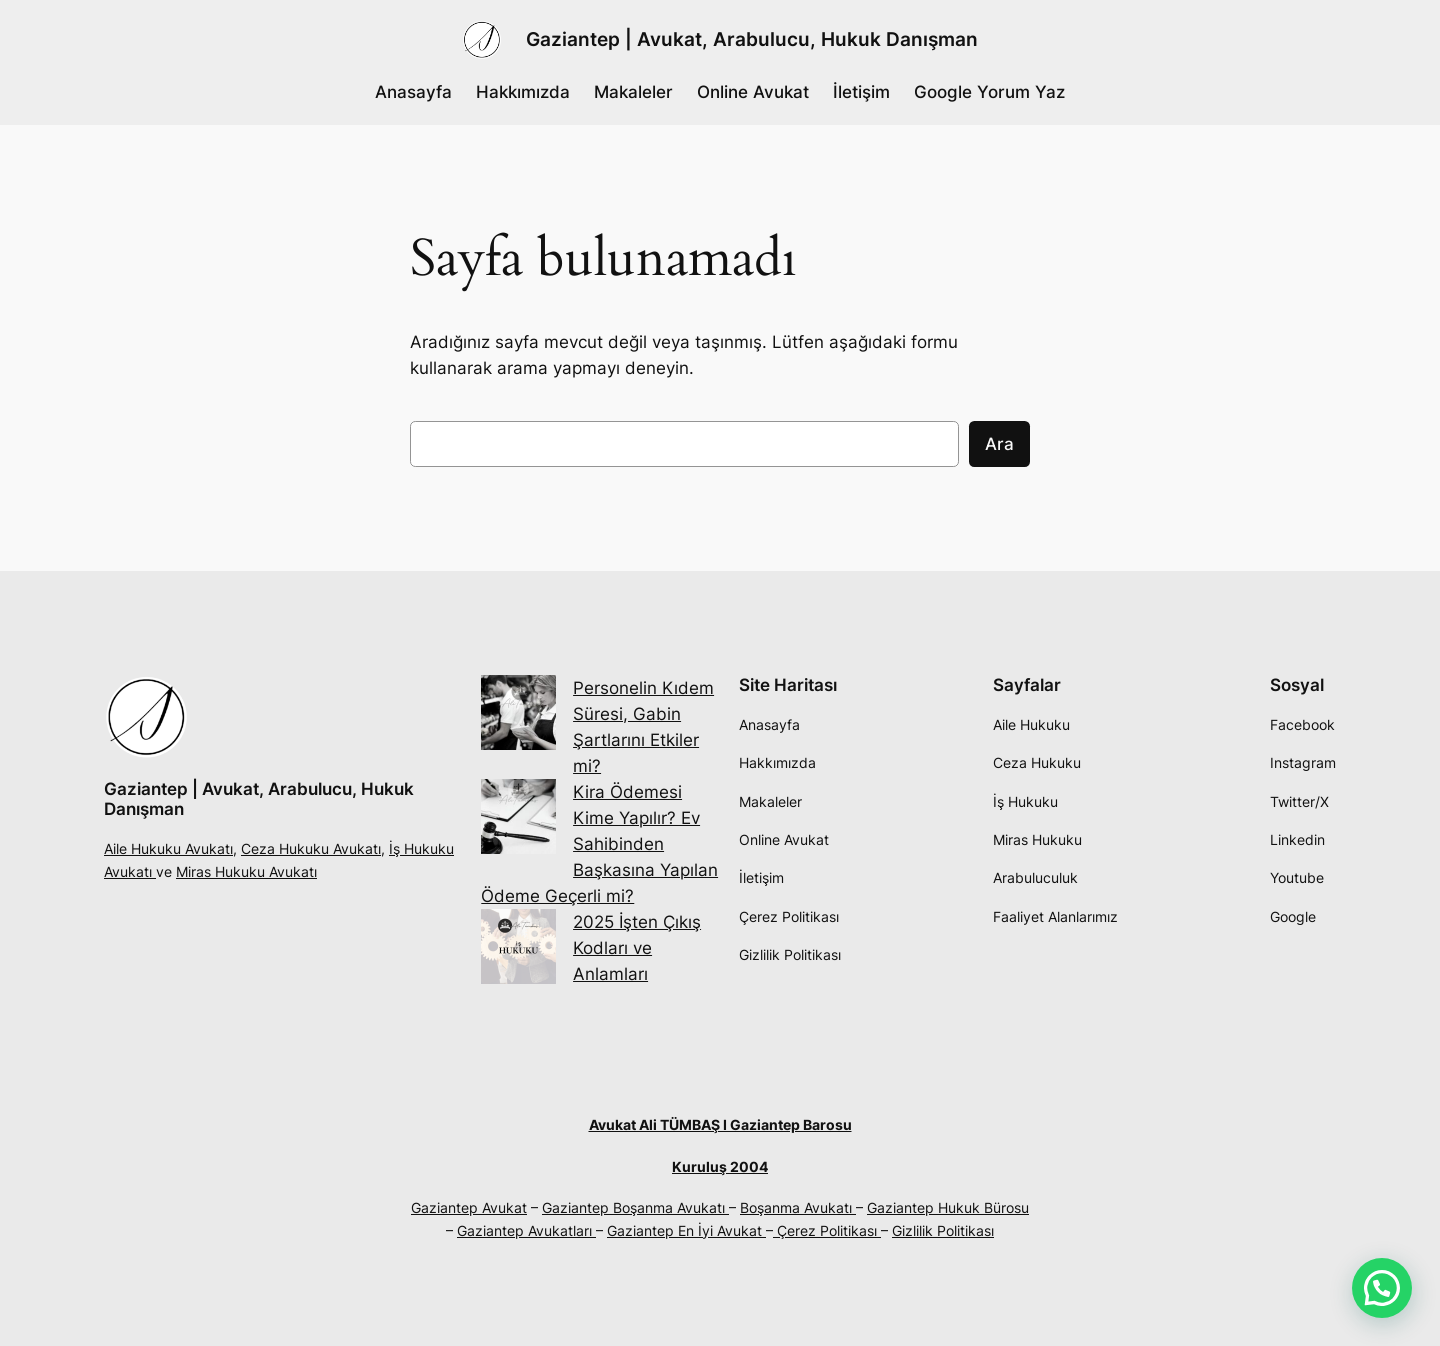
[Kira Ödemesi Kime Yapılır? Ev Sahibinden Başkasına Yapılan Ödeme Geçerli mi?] (518, 820)
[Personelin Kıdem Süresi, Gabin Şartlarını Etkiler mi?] (518, 716)
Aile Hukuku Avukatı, (170, 848)
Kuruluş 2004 (720, 1166)
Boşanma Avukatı (798, 1207)
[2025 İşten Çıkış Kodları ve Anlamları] (518, 950)
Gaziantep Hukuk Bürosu (948, 1207)
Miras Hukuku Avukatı (246, 871)
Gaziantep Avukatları (526, 1230)
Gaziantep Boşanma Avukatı (635, 1207)
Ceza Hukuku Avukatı (311, 848)
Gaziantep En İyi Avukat (686, 1230)
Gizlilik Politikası (943, 1230)
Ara (999, 444)
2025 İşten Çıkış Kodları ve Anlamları (637, 948)
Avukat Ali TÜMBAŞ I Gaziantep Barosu (720, 1124)
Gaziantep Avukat (469, 1207)
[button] (1382, 1288)
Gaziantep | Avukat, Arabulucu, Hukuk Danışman (752, 39)
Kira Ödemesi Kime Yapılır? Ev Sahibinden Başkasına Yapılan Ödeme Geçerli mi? (599, 844)
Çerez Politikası (827, 1230)
